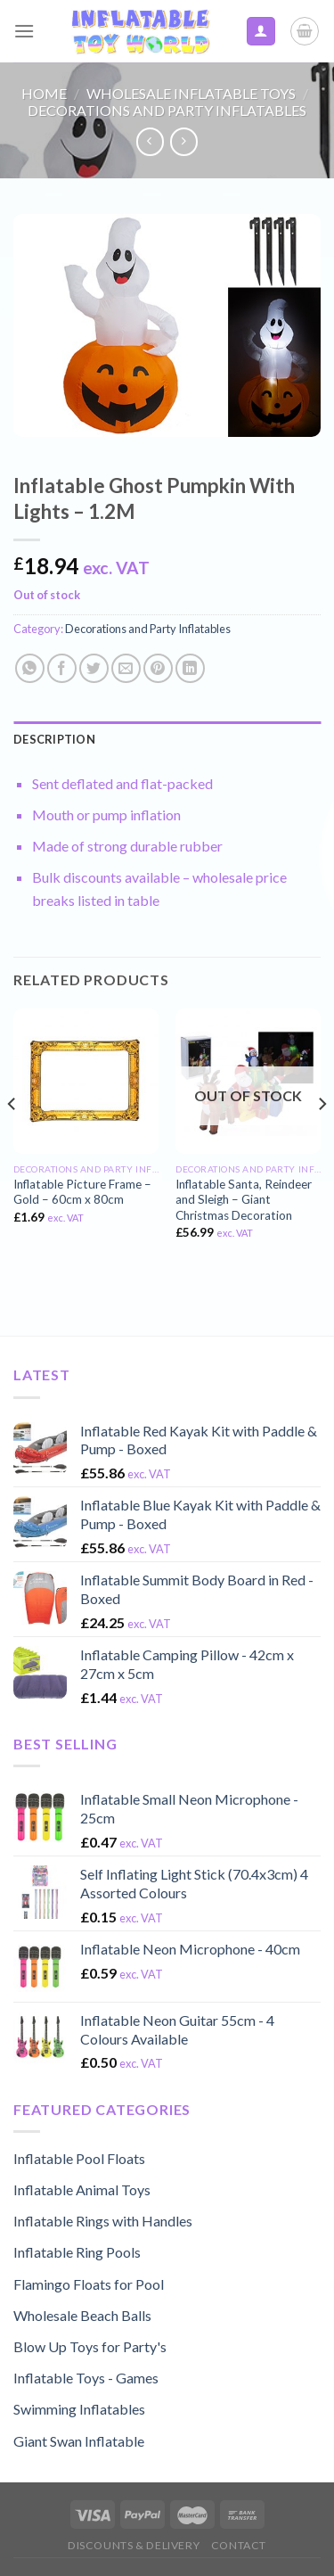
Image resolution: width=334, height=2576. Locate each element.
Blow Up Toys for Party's (90, 2346)
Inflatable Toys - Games (86, 2377)
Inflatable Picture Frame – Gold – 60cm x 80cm (82, 1192)
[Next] (321, 1139)
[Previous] (12, 1139)
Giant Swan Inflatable (78, 2440)
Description (54, 739)
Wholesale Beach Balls (82, 2315)
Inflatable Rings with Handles (102, 2220)
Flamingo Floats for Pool (88, 2284)
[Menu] (24, 31)
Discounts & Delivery (134, 2545)
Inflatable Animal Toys (82, 2189)
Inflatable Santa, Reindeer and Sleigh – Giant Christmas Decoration (243, 1199)
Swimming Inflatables (79, 2408)
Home (44, 93)
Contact (238, 2545)
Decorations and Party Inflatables (167, 110)
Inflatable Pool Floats (79, 2158)
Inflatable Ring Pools (77, 2251)
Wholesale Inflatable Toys (191, 93)
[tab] (167, 739)
